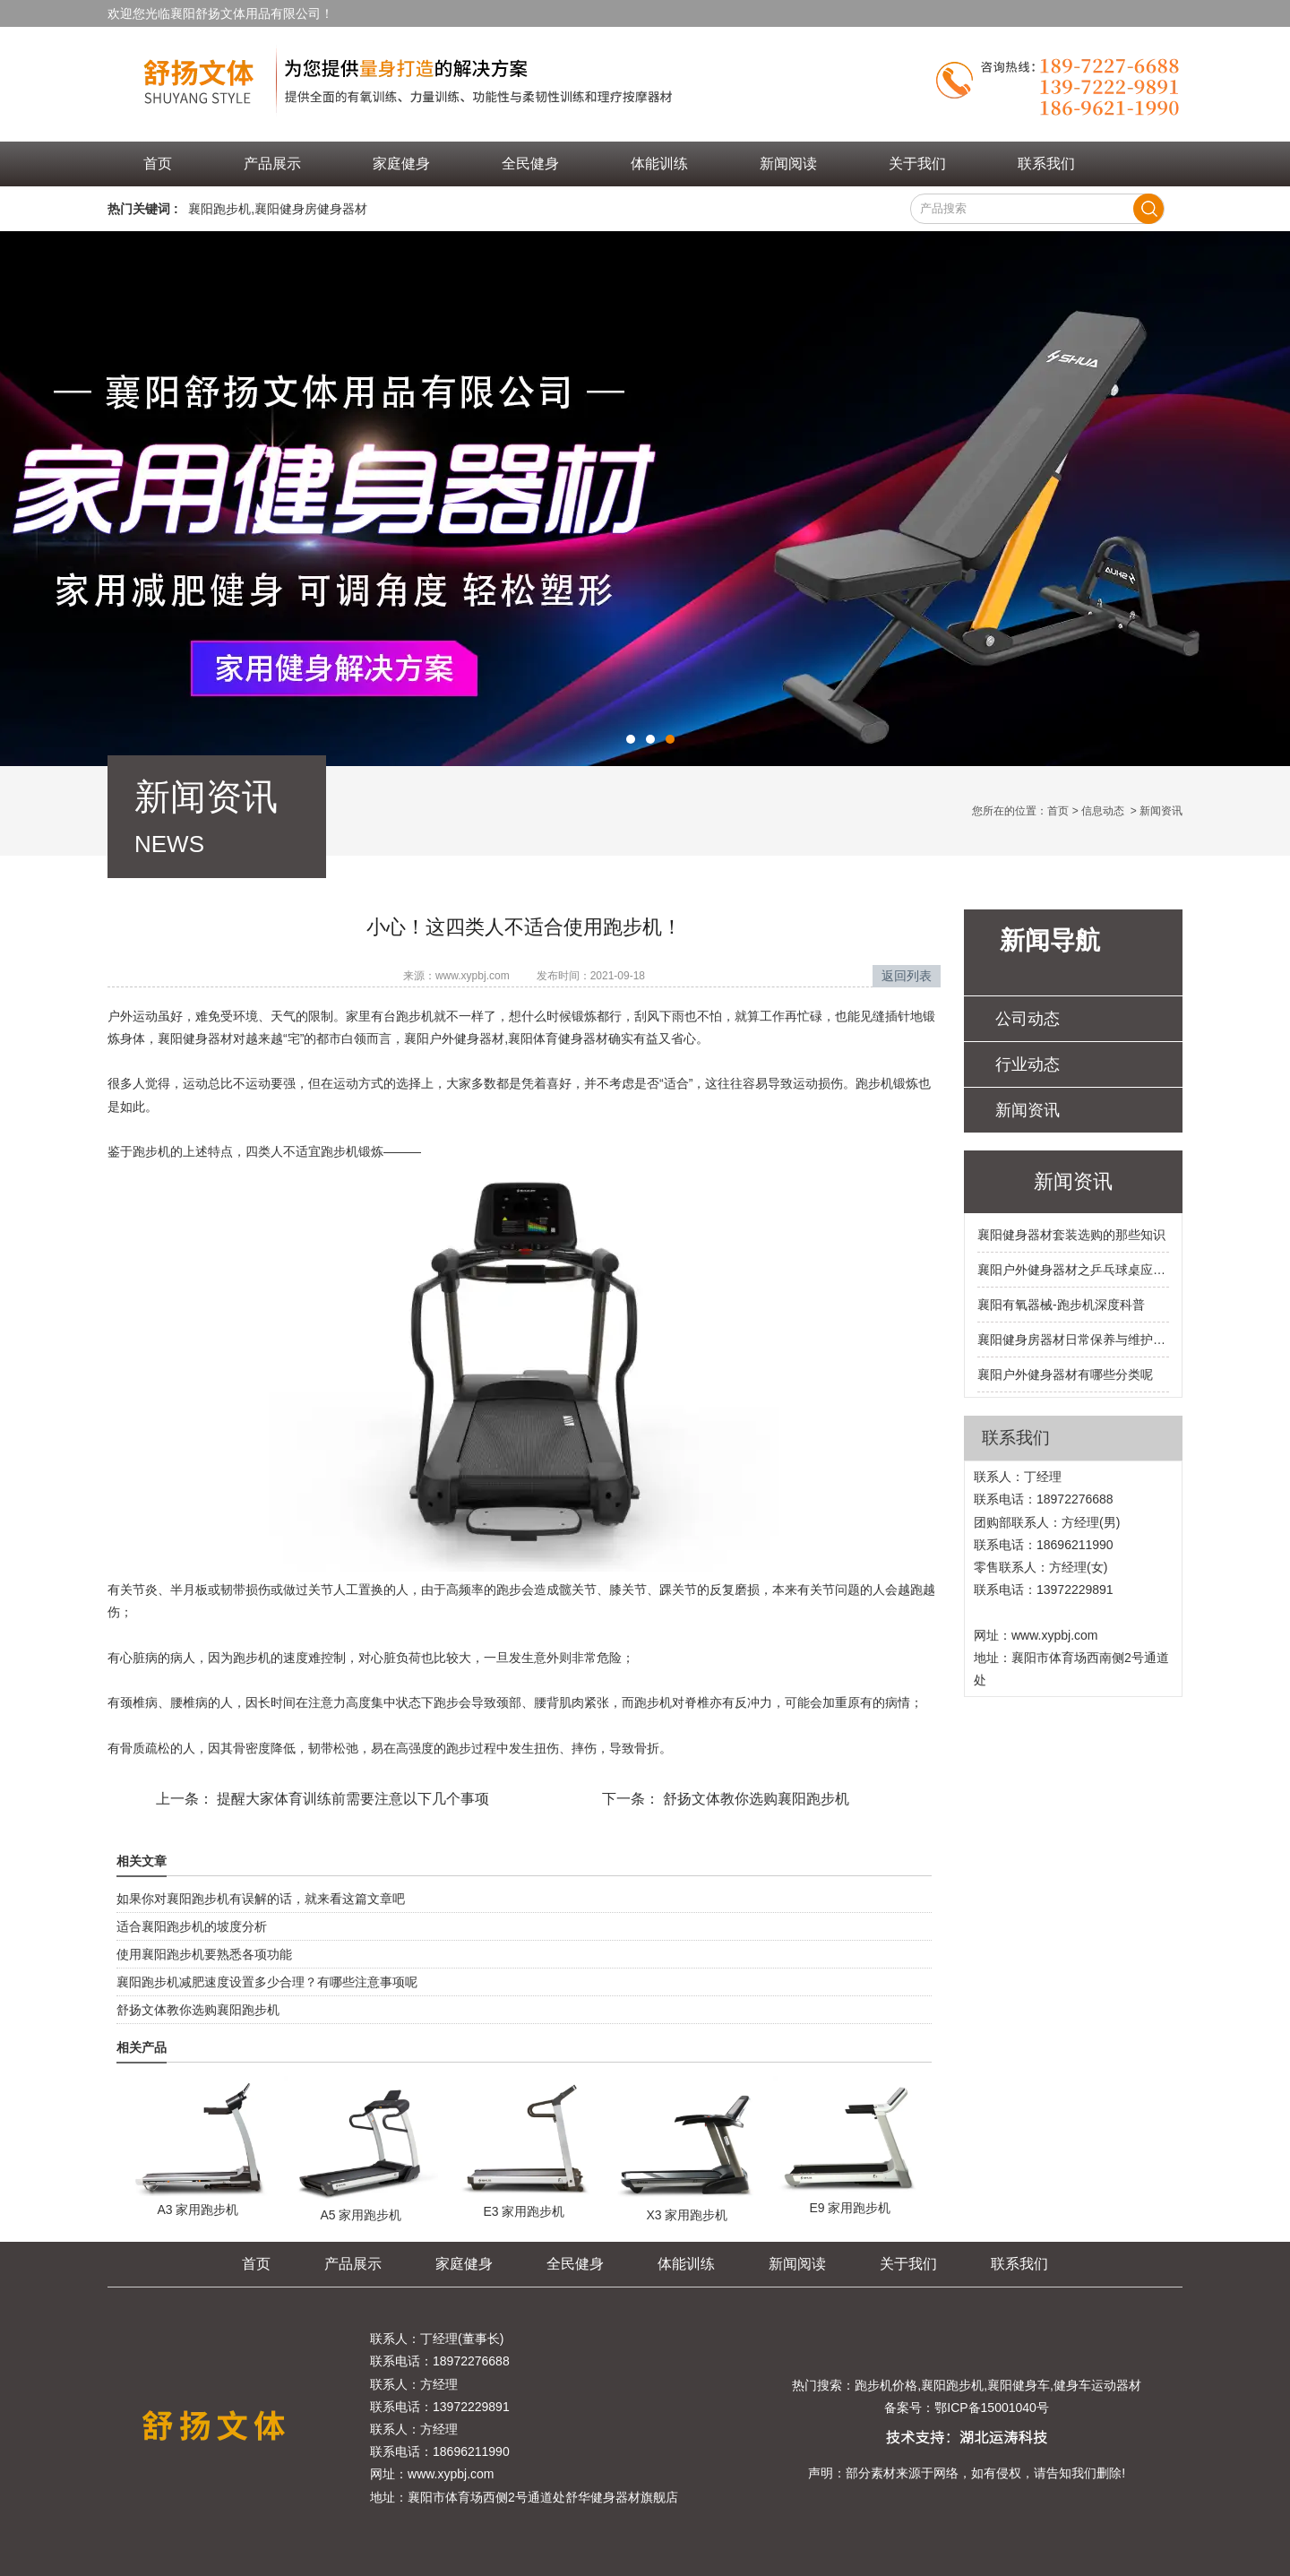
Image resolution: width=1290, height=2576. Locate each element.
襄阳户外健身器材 (454, 1038)
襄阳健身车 (1018, 2385)
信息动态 (1102, 811)
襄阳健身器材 (195, 1038)
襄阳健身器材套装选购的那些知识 (1071, 1235)
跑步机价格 (886, 2385)
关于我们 (917, 163)
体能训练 (659, 163)
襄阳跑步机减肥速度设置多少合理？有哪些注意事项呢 (266, 1982)
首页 (157, 163)
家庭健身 (401, 163)
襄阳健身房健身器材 (310, 209)
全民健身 (530, 163)
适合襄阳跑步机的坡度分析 (191, 1926)
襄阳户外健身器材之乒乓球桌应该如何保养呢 (1073, 1269)
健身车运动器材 (1097, 2385)
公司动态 (1027, 1019)
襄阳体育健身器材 (558, 1038)
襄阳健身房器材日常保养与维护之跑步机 (1073, 1339)
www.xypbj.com (472, 975)
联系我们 (1046, 163)
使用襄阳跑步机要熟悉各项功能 (204, 1954)
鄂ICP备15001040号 (991, 2407)
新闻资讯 (1027, 1110)
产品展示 (272, 163)
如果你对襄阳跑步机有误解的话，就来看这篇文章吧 (260, 1898)
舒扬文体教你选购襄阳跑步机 (754, 1798)
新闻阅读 (788, 163)
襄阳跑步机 (219, 209)
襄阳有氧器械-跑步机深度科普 (1061, 1304)
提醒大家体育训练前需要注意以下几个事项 (351, 1798)
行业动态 (1027, 1064)
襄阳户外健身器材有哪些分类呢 (1065, 1374)
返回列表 (907, 976)
